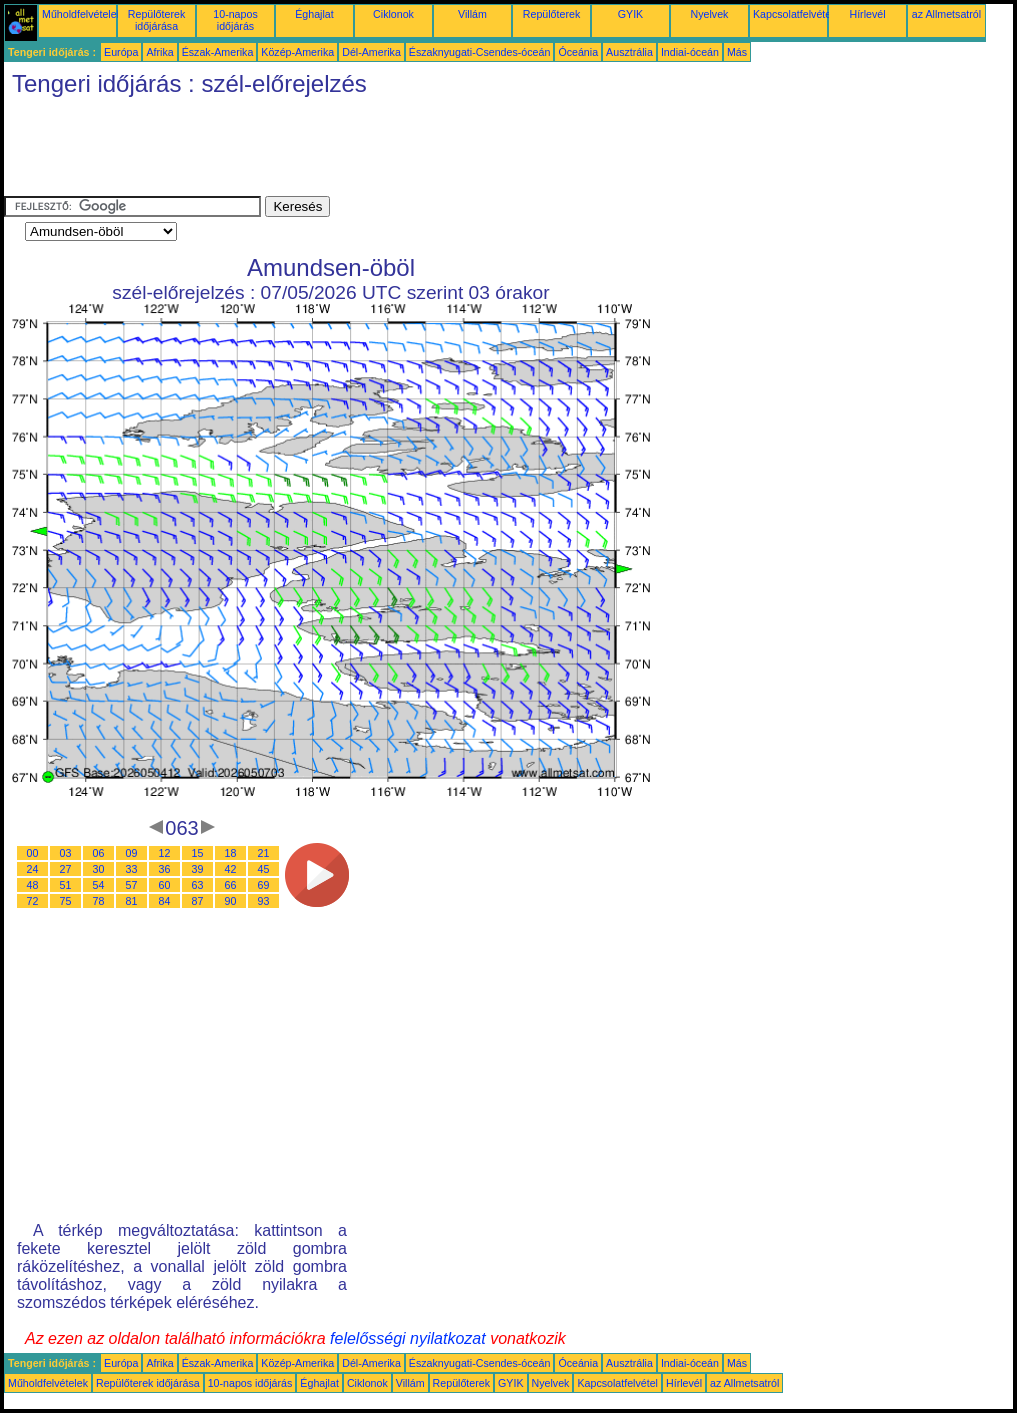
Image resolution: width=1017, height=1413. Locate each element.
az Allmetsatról (946, 14)
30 (99, 869)
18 (231, 853)
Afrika (159, 52)
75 (66, 901)
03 (66, 853)
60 (165, 885)
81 (132, 901)
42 (231, 869)
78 (99, 901)
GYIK (630, 14)
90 (231, 901)
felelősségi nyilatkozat (408, 1338)
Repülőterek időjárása (156, 20)
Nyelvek (710, 14)
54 (99, 885)
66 (231, 885)
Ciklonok (393, 14)
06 (99, 853)
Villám (472, 14)
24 (33, 869)
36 (165, 869)
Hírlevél (867, 14)
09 (132, 853)
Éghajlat (314, 14)
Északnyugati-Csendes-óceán (480, 52)
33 (132, 869)
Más (737, 52)
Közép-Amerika (297, 52)
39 (198, 869)
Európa (121, 52)
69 (264, 885)
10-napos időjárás (235, 20)
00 (33, 853)
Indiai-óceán (690, 52)
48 (33, 885)
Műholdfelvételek (82, 14)
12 (165, 853)
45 (264, 869)
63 (198, 885)
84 (165, 901)
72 (33, 901)
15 (198, 853)
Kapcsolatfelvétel (793, 14)
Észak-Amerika (218, 52)
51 (66, 885)
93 (264, 901)
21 (264, 853)
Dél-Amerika (371, 52)
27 (66, 869)
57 (132, 885)
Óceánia (578, 52)
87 (198, 901)
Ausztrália (629, 52)
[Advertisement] (368, 151)
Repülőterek (551, 14)
